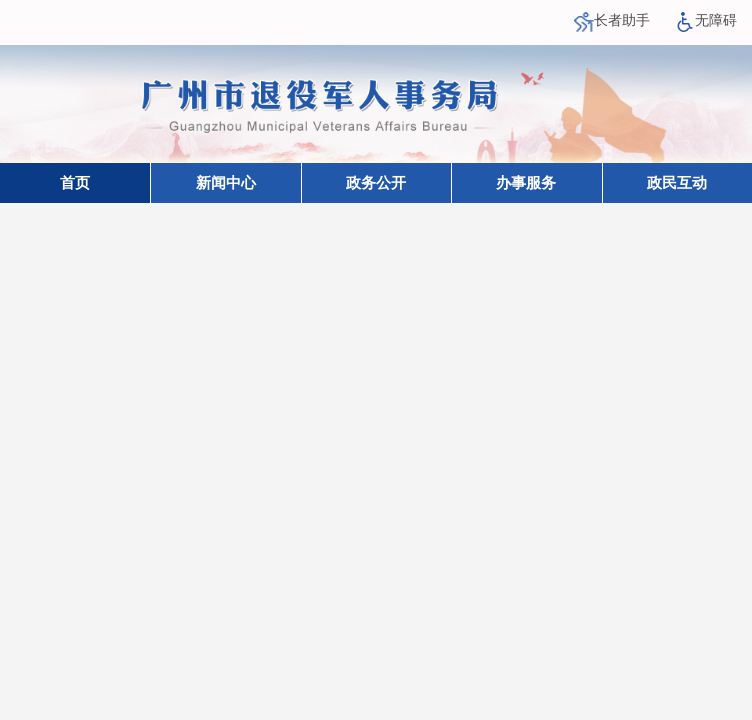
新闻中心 (226, 183)
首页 (75, 183)
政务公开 (376, 183)
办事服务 (526, 183)
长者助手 (612, 20)
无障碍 (706, 20)
